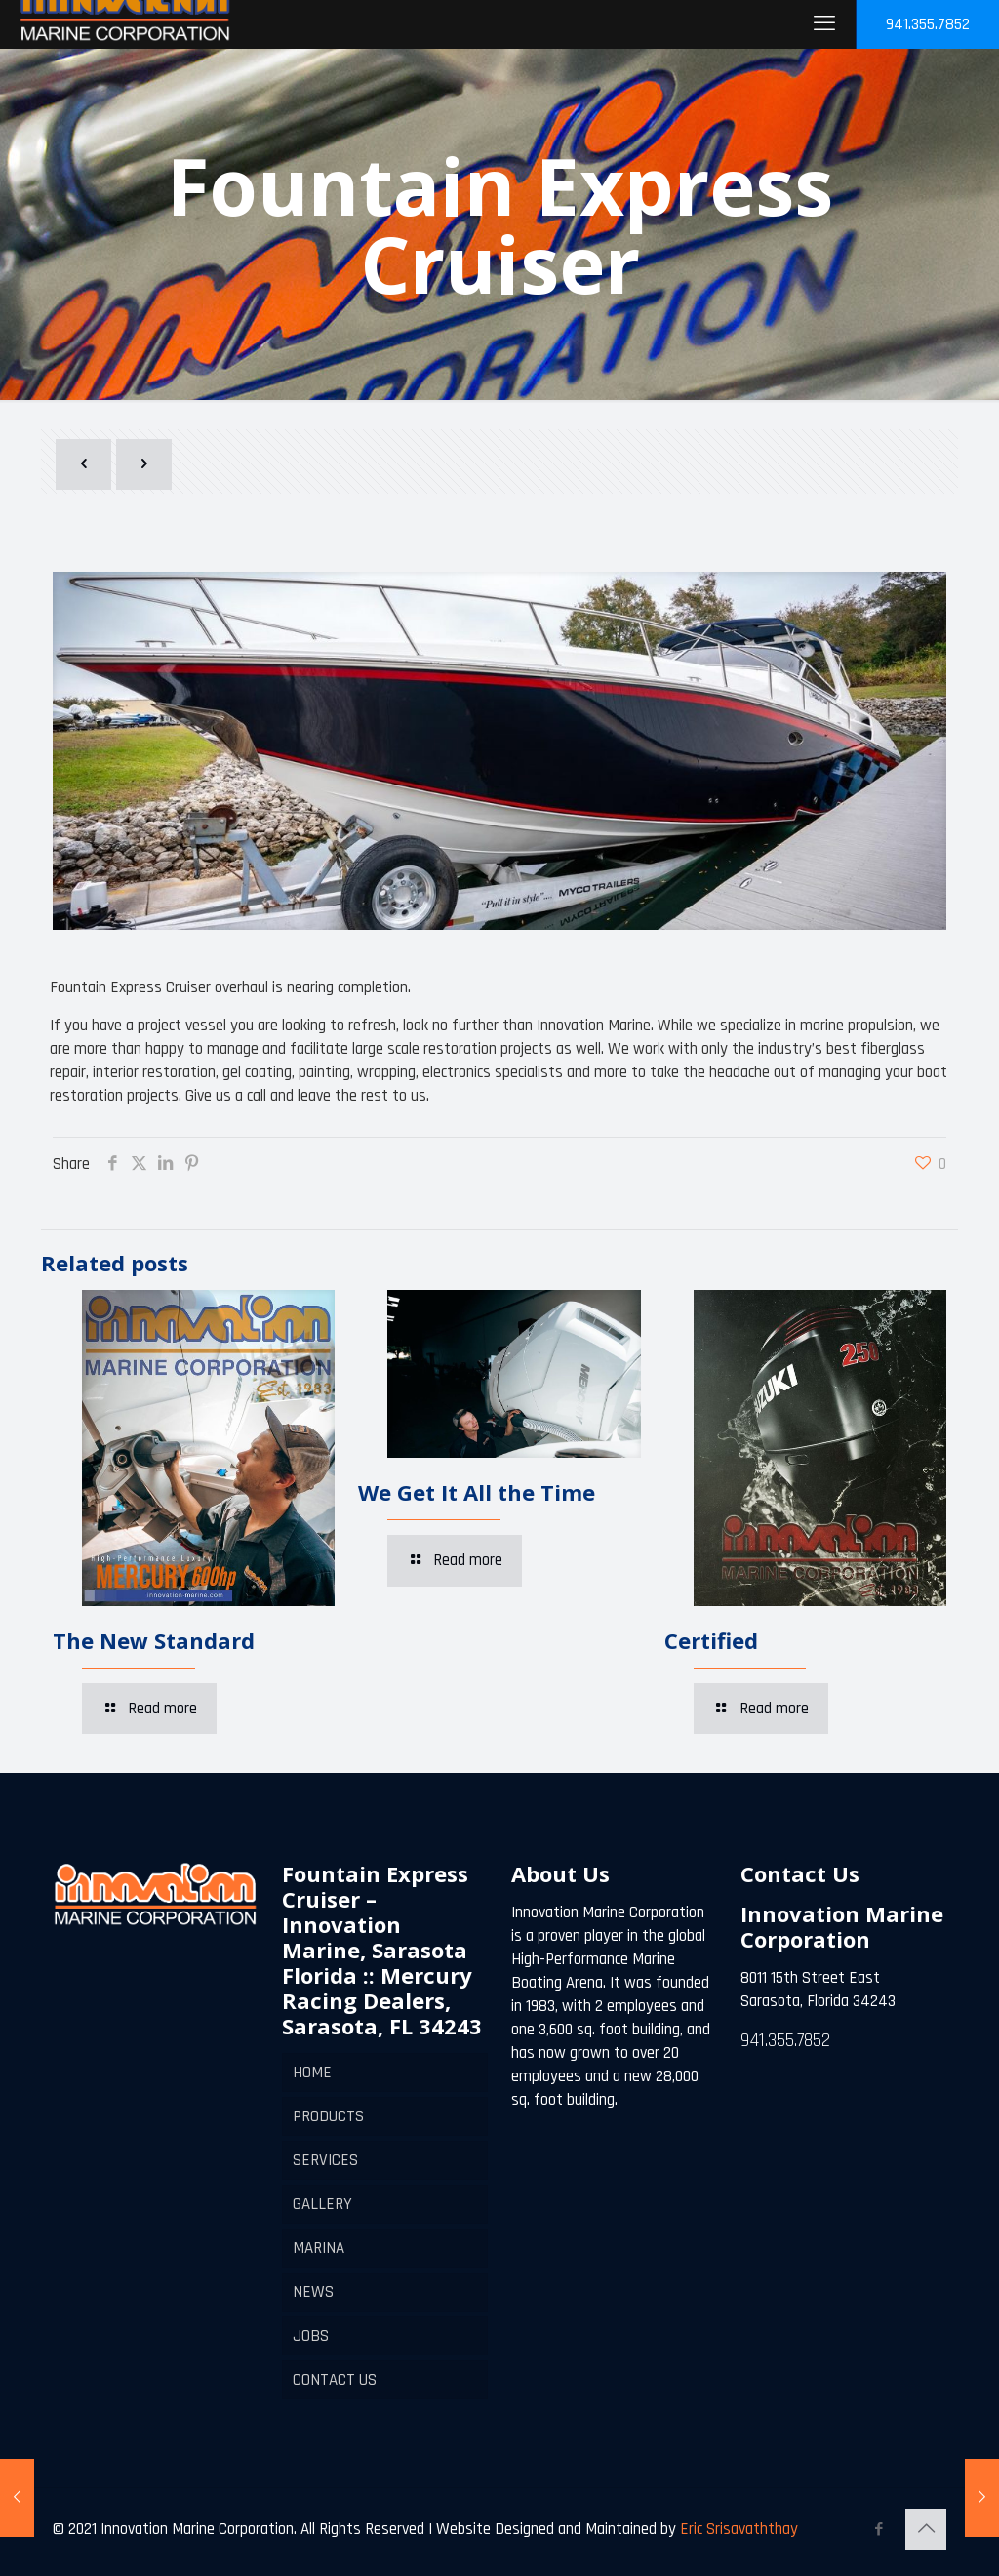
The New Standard (154, 1640)
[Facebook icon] (878, 2529)
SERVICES (325, 2160)
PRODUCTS (328, 2116)
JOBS (311, 2336)
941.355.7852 (928, 24)
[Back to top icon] (925, 2529)
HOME (312, 2072)
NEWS (313, 2292)
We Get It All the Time (476, 1492)
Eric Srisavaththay (737, 2529)
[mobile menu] (824, 24)
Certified (711, 1640)
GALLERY (322, 2204)
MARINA (318, 2248)
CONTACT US (335, 2380)
